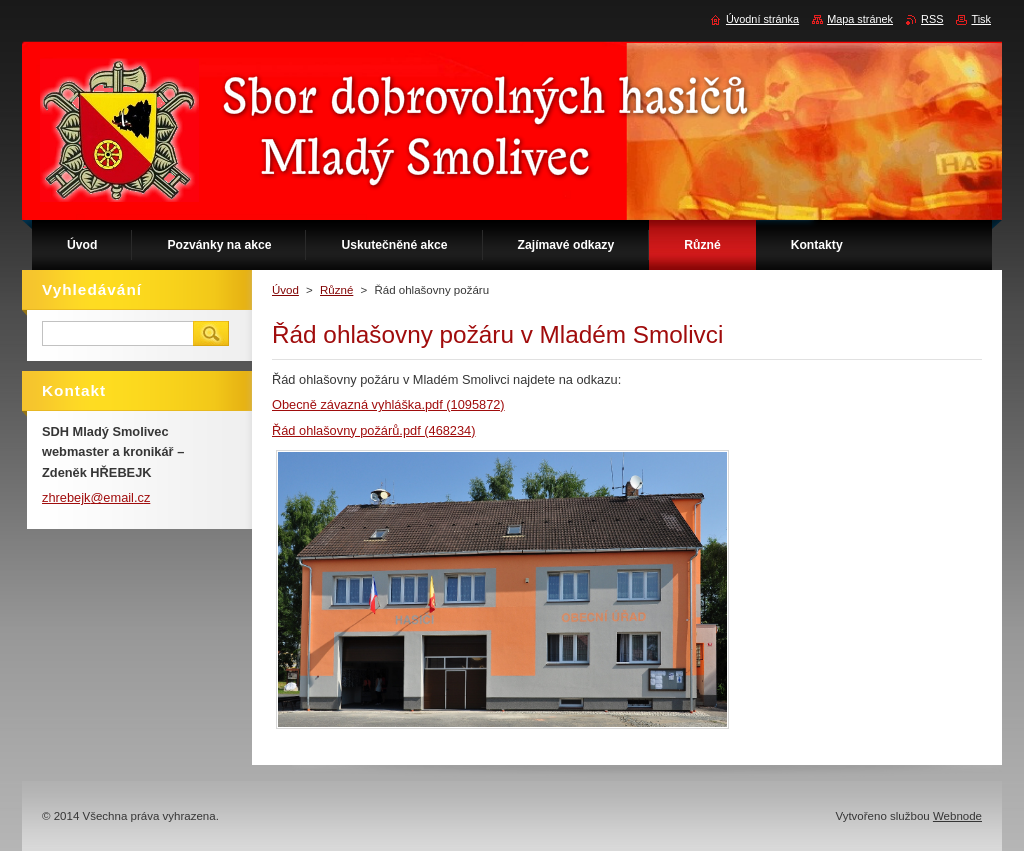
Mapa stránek (860, 19)
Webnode (957, 816)
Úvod (285, 290)
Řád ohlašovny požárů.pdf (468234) (373, 430)
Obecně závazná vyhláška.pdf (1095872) (388, 404)
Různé (336, 290)
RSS (932, 19)
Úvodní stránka (762, 19)
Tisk (981, 19)
